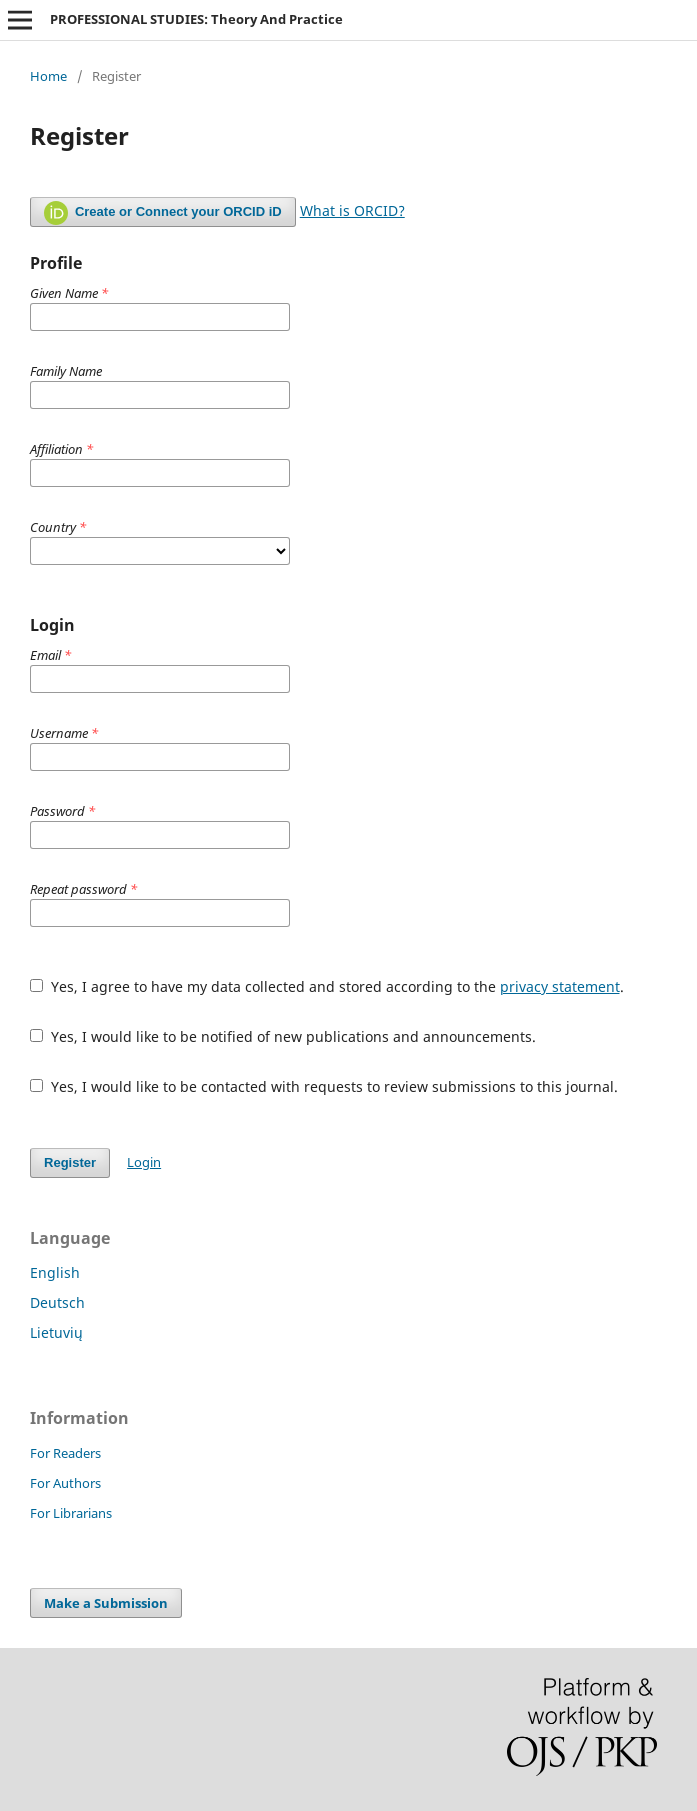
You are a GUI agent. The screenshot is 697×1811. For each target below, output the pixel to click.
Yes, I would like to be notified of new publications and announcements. (283, 1036)
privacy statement (560, 986)
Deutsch (57, 1302)
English (55, 1272)
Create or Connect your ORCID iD (163, 213)
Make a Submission (106, 1603)
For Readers (65, 1453)
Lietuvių (56, 1332)
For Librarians (71, 1513)
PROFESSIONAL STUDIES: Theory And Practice (196, 19)
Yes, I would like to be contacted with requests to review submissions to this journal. (324, 1086)
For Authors (65, 1483)
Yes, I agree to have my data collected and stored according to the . (327, 986)
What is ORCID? (352, 210)
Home (48, 76)
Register (70, 1162)
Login (144, 1162)
